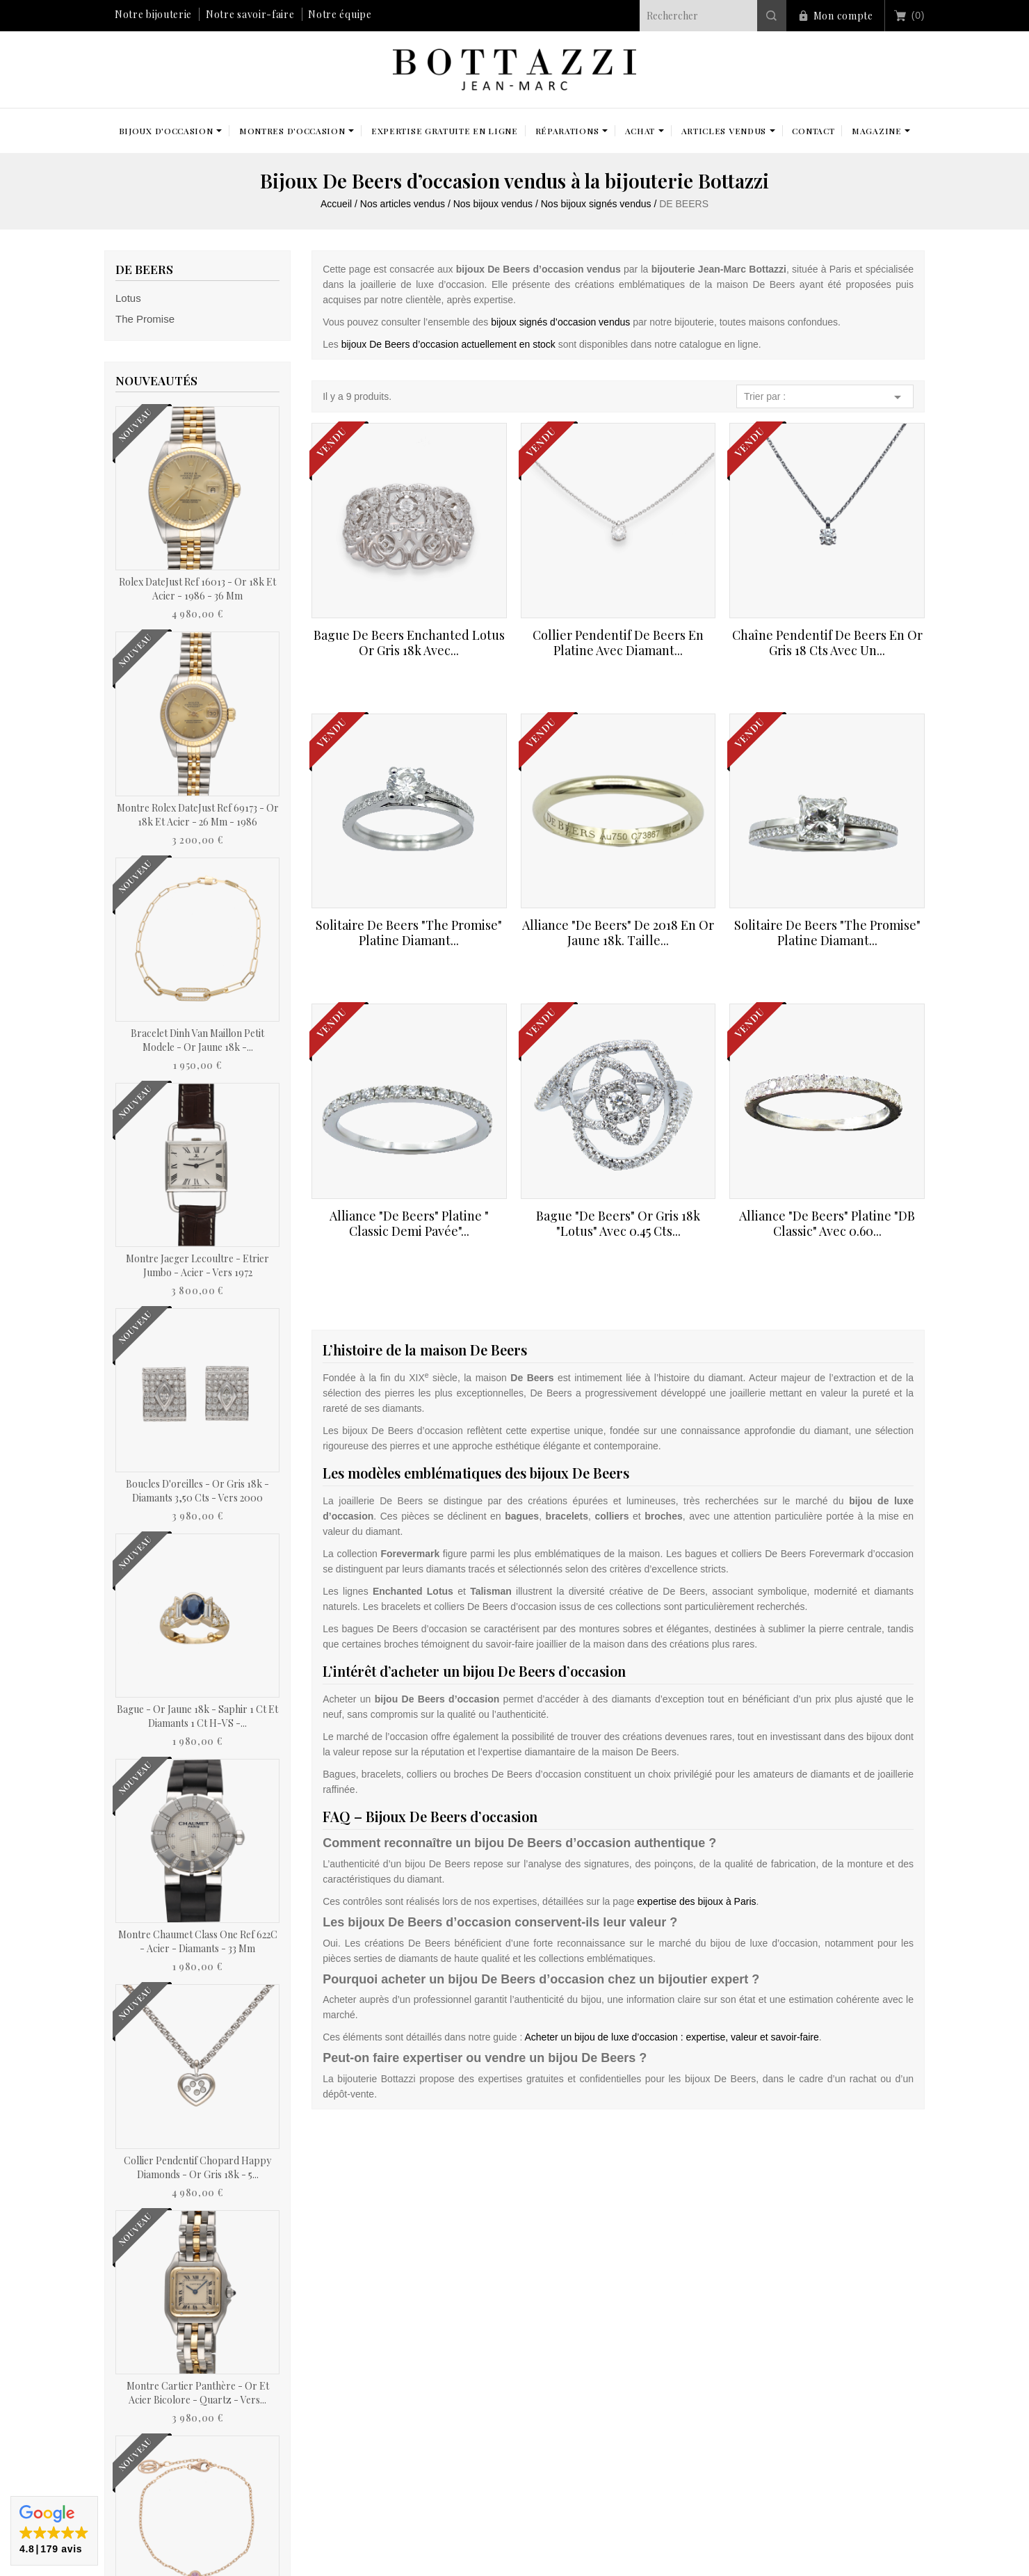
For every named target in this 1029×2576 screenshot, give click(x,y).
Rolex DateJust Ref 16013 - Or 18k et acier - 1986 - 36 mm (197, 588)
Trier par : (825, 397)
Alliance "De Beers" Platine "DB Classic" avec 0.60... (827, 1223)
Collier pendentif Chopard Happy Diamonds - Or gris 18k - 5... (197, 2167)
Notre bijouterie (153, 14)
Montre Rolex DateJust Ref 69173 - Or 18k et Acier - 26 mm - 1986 (198, 814)
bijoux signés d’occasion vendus (560, 322)
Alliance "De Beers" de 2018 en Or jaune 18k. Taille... (618, 933)
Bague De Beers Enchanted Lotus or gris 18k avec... (409, 643)
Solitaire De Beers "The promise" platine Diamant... (409, 933)
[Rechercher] (713, 15)
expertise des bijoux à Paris (696, 1901)
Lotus (128, 298)
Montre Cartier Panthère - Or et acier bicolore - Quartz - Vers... (198, 2392)
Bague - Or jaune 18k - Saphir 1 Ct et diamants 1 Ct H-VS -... (197, 1716)
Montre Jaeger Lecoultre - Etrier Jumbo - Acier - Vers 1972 (197, 1265)
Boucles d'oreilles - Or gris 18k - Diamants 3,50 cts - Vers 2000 (197, 1490)
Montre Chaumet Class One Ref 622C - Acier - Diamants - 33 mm (197, 1941)
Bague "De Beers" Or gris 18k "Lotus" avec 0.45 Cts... (618, 1223)
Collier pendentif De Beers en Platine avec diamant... (618, 643)
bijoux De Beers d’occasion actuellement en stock (448, 344)
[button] (54, 2531)
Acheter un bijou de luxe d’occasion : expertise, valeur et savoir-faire (671, 2037)
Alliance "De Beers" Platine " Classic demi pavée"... (409, 1223)
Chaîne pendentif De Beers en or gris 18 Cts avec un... (827, 643)
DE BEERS (144, 269)
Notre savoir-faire (250, 14)
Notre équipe (339, 14)
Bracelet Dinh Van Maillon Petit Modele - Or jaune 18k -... (197, 1040)
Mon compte (843, 15)
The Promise (145, 319)
